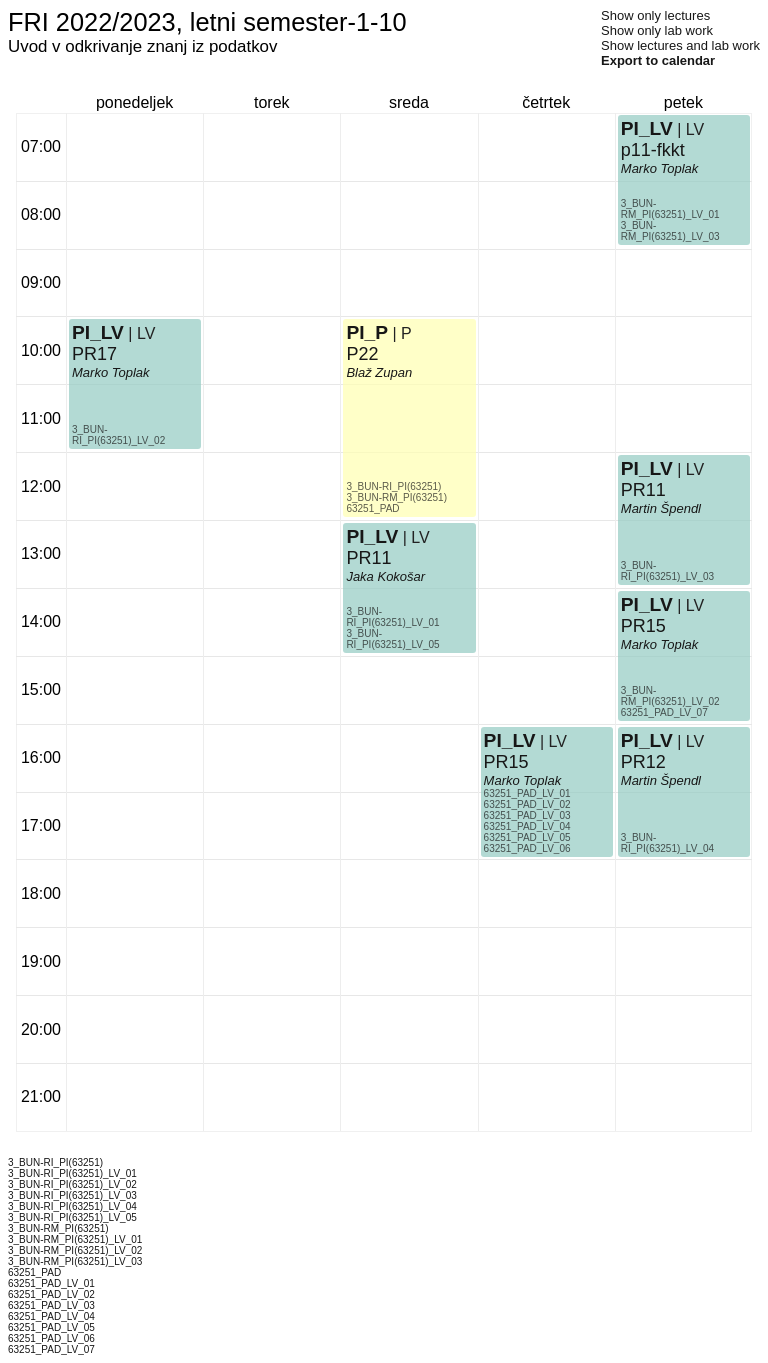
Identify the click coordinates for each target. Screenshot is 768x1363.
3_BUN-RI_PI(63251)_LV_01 (392, 617)
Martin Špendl (661, 508)
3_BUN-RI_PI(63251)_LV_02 (118, 435)
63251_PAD (372, 508)
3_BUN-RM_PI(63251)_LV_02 (670, 696)
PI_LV (98, 332)
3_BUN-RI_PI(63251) (393, 486)
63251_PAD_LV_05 (527, 837)
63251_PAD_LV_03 (527, 815)
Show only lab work (657, 30)
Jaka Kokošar (385, 576)
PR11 (368, 558)
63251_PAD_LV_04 (527, 826)
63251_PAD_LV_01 (527, 793)
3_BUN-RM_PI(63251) (396, 497)
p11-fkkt (653, 150)
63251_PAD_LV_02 (527, 804)
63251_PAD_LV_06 (527, 848)
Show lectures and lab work (680, 45)
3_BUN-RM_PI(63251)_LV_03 (670, 231)
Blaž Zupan (379, 372)
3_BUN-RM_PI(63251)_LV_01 (670, 209)
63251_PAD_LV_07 (664, 712)
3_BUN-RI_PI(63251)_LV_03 (667, 571)
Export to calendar (658, 60)
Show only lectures (655, 15)
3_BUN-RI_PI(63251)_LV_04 (667, 843)
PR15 (506, 762)
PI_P (367, 332)
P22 (362, 354)
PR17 (94, 354)
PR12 (643, 762)
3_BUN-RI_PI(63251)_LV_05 (392, 639)
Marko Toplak (111, 372)
